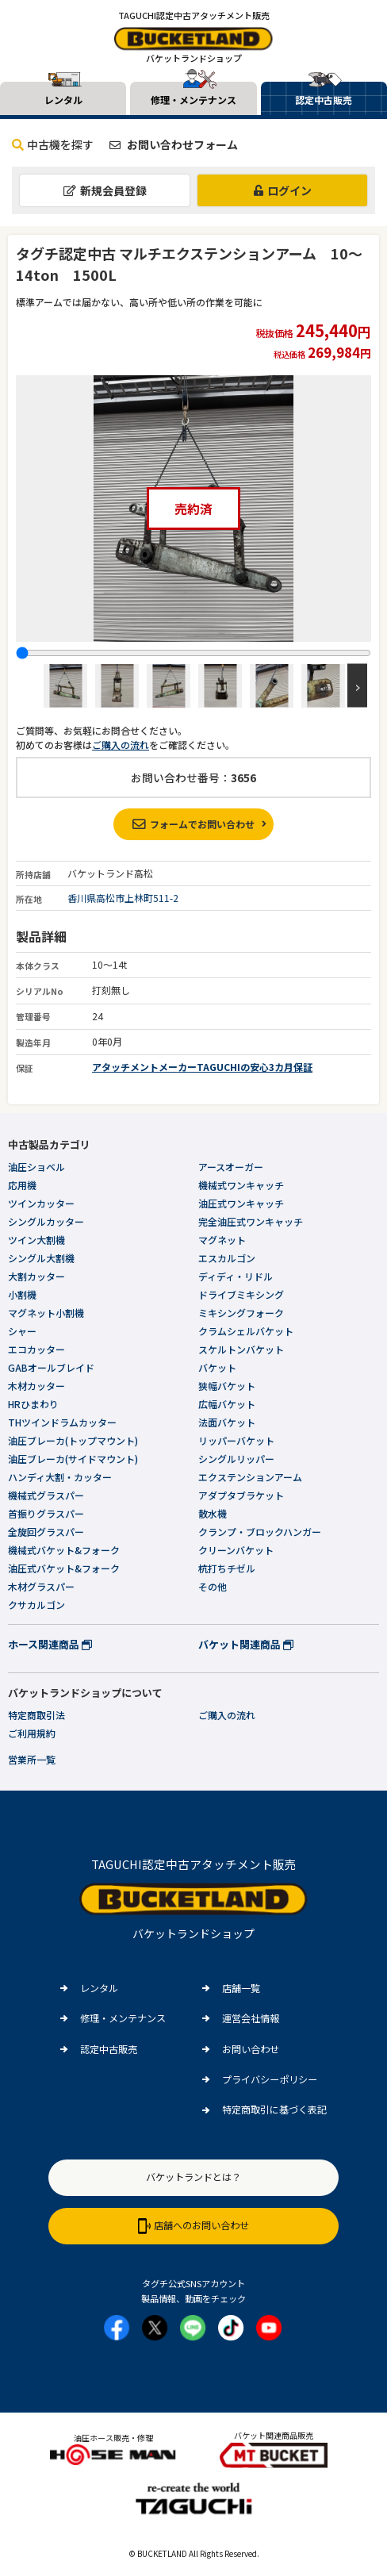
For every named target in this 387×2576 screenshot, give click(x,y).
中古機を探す (53, 144)
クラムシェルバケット (245, 1331)
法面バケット (226, 1422)
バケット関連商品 (245, 1644)
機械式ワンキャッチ (241, 1185)
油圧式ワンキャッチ (241, 1203)
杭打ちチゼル (226, 1568)
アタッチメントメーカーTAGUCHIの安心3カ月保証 (202, 1066)
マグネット (222, 1239)
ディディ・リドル (235, 1276)
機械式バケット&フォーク (64, 1550)
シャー (22, 1331)
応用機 (22, 1185)
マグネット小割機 (46, 1312)
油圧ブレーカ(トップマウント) (73, 1440)
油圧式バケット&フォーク (64, 1568)
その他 (212, 1586)
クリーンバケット (236, 1550)
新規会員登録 (105, 190)
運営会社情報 (250, 2018)
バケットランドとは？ (193, 2177)
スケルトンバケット (241, 1349)
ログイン (283, 190)
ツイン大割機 (36, 1239)
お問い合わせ (250, 2049)
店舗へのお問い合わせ (193, 2226)
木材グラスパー (41, 1586)
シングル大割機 (41, 1258)
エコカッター (36, 1349)
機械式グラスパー (46, 1495)
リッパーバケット (236, 1440)
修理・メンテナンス (123, 2018)
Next (357, 686)
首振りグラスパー (46, 1513)
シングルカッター (46, 1221)
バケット (217, 1367)
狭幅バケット (226, 1385)
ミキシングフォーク (241, 1312)
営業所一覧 (32, 1759)
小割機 (22, 1294)
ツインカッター (41, 1203)
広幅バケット (226, 1404)
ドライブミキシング (241, 1294)
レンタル (99, 1988)
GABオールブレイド (51, 1367)
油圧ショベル (36, 1166)
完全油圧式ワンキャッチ (250, 1221)
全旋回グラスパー (46, 1531)
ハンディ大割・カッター (60, 1477)
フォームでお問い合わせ (193, 824)
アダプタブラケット (241, 1495)
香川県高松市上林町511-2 (122, 897)
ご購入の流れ (120, 744)
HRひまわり (33, 1404)
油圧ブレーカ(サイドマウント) (73, 1458)
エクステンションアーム (250, 1477)
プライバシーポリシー (269, 2079)
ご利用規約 (32, 1733)
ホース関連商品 (50, 1644)
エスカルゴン (226, 1258)
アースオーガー (230, 1166)
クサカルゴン (36, 1604)
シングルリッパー (236, 1458)
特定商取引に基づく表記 (274, 2109)
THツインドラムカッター (62, 1422)
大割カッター (36, 1276)
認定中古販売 (108, 2049)
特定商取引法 (36, 1715)
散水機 (212, 1513)
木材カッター (36, 1385)
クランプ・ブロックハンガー (259, 1531)
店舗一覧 (241, 1988)
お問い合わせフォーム (173, 144)
